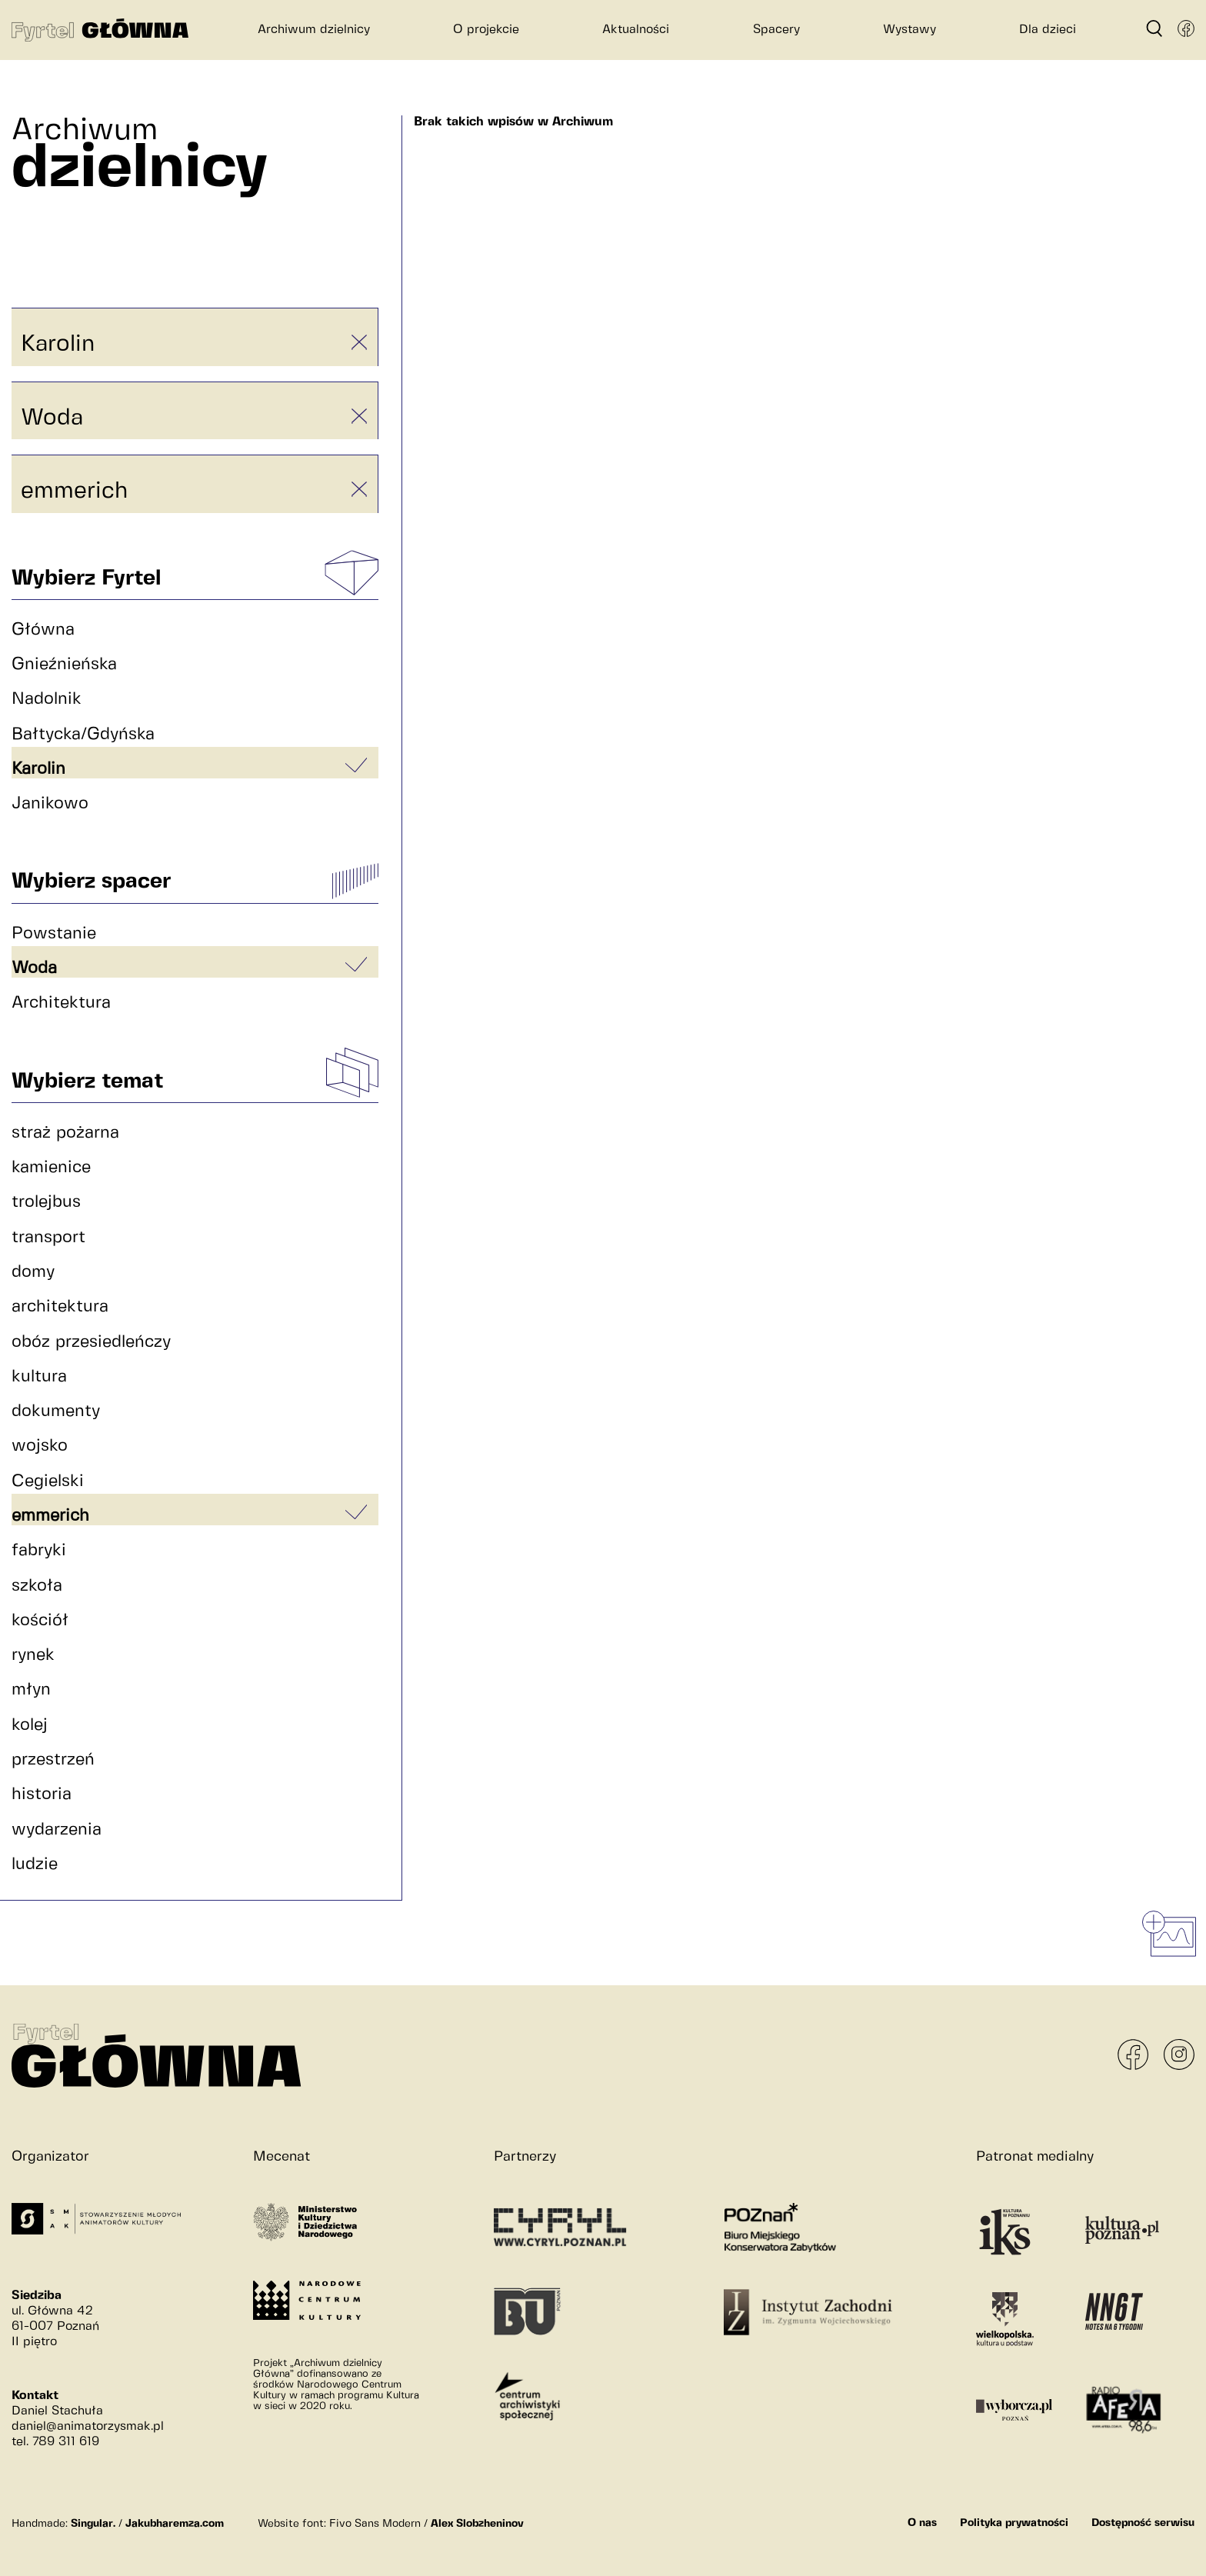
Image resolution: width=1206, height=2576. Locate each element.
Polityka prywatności (1014, 2523)
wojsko (40, 1446)
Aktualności (635, 29)
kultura (39, 1376)
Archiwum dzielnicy (314, 29)
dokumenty (56, 1411)
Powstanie (54, 933)
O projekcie (486, 29)
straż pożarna (65, 1133)
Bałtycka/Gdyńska (83, 734)
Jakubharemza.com (174, 2523)
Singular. (93, 2523)
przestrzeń (53, 1759)
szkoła (37, 1586)
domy (33, 1272)
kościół (40, 1620)
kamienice (51, 1167)
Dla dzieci (1047, 29)
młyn (31, 1689)
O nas (922, 2523)
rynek (33, 1655)
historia (42, 1794)
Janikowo (50, 803)
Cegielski (48, 1481)
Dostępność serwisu (1142, 2523)
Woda (52, 418)
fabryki (39, 1550)
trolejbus (46, 1202)
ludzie (35, 1864)
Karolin (58, 344)
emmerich (74, 491)
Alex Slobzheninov (477, 2523)
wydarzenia (57, 1829)
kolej (30, 1725)
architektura (60, 1306)
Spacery (776, 29)
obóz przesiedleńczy (91, 1342)
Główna (43, 630)
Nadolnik (47, 699)
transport (48, 1237)
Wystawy (909, 29)
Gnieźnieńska (64, 664)
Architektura (61, 1003)
